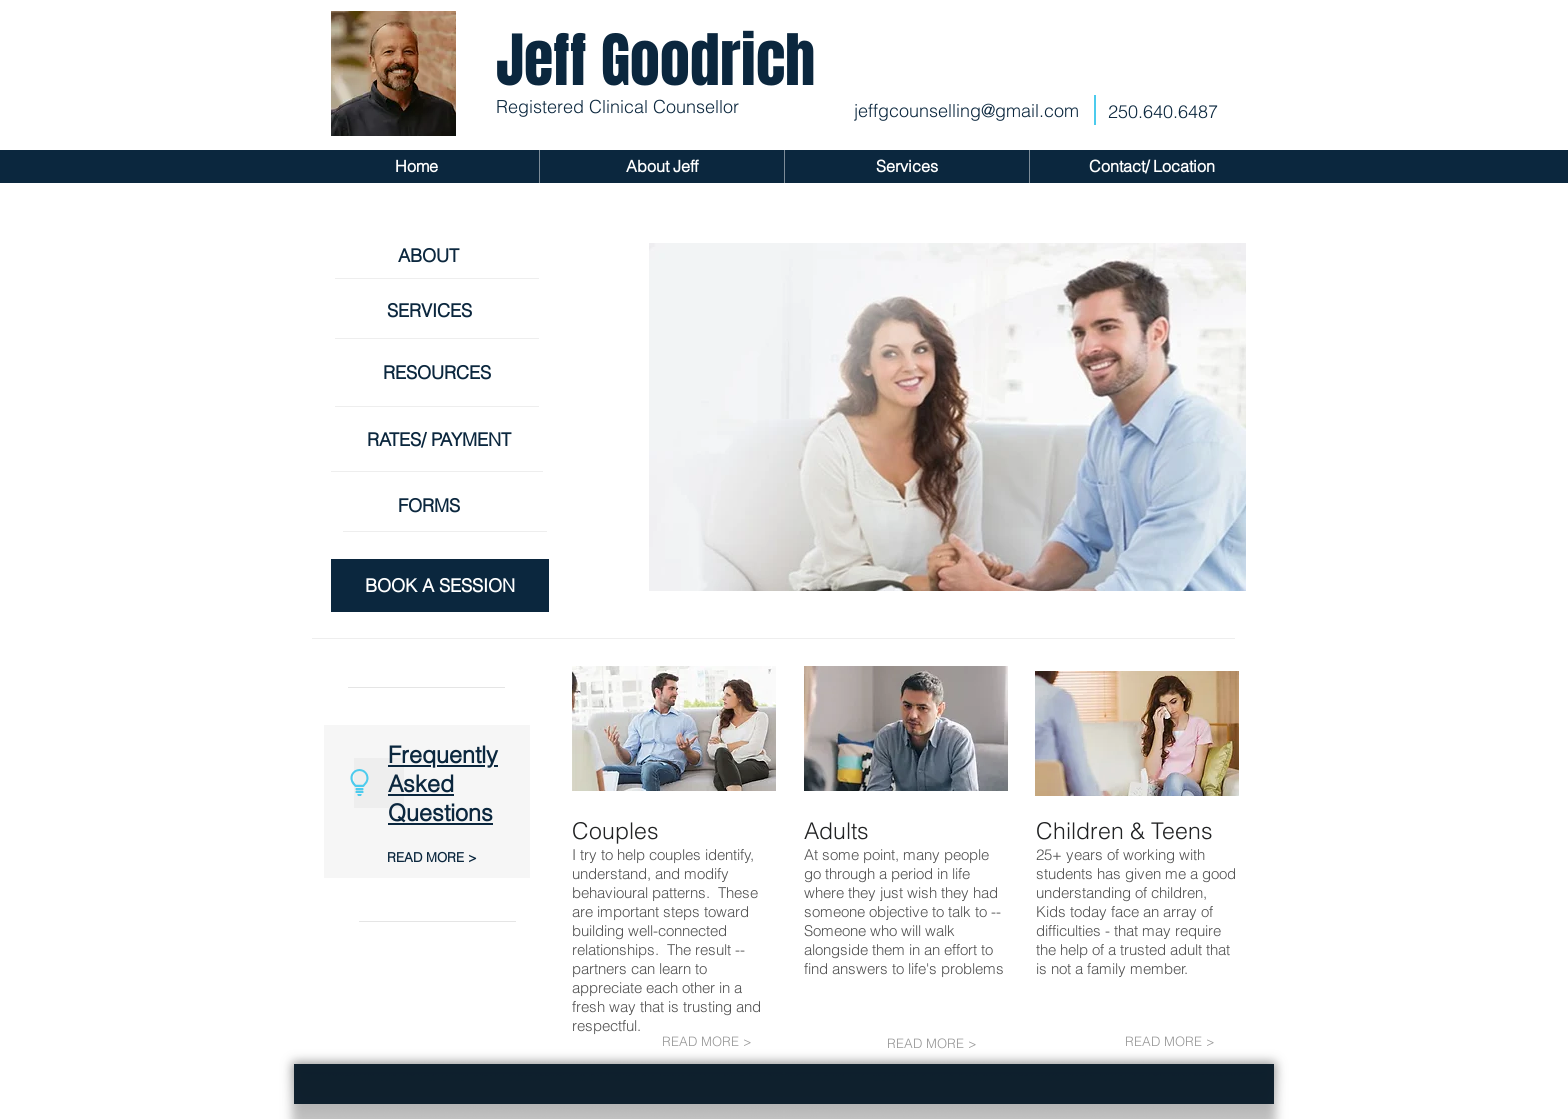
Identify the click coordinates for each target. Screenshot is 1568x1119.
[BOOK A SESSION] (440, 585)
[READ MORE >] (438, 857)
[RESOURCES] (445, 372)
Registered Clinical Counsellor (617, 106)
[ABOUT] (437, 255)
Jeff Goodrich (655, 61)
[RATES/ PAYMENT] (445, 439)
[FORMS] (437, 505)
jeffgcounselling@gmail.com (966, 110)
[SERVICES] (437, 310)
